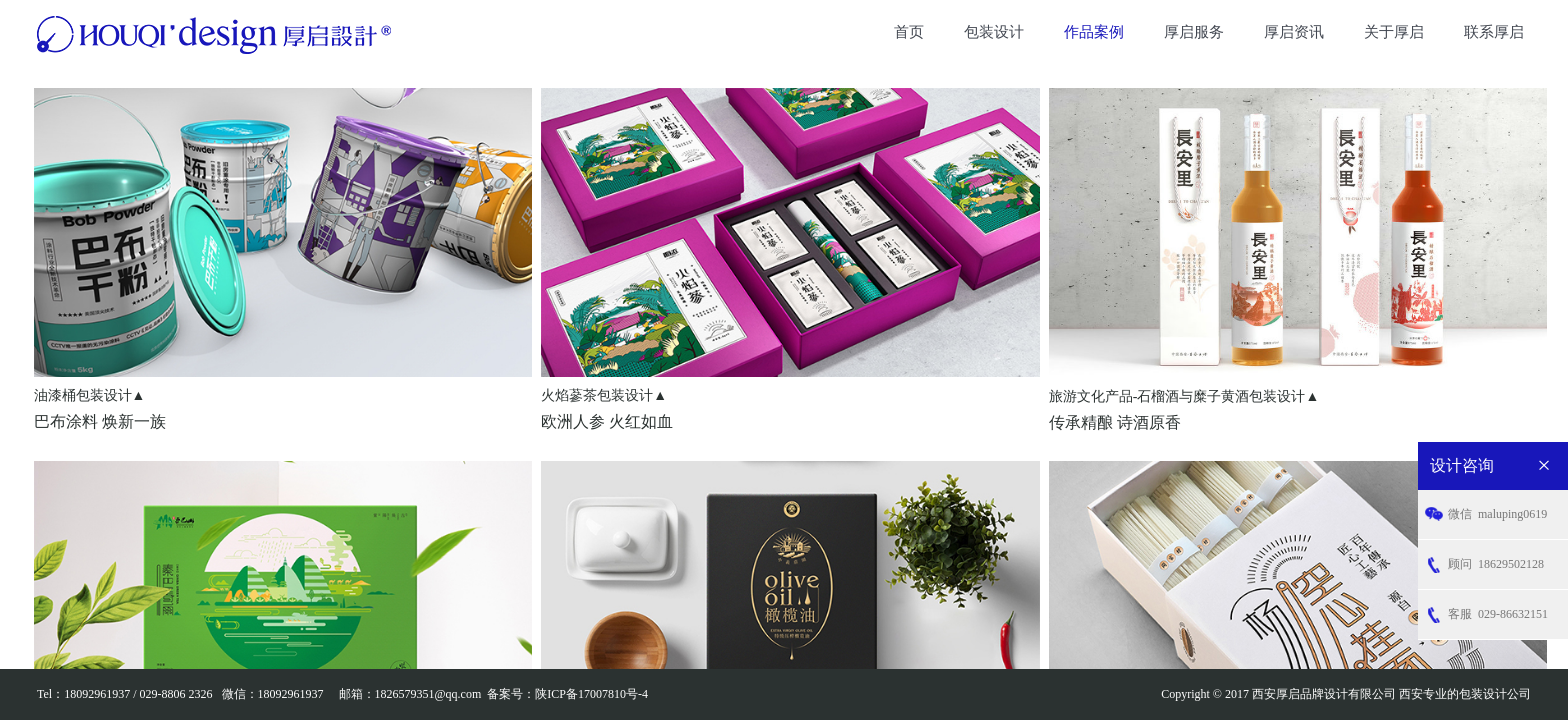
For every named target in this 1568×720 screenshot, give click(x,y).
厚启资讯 (1294, 32)
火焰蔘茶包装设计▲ (604, 395)
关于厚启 (1394, 32)
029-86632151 (1498, 614)
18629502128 (1496, 564)
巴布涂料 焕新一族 (100, 421)
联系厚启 (1494, 32)
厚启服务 (1194, 32)
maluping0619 (1497, 514)
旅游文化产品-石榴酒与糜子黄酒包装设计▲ (1184, 396)
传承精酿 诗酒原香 (1115, 422)
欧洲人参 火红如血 (607, 421)
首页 (909, 32)
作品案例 (1094, 32)
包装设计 (994, 32)
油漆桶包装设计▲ (90, 395)
